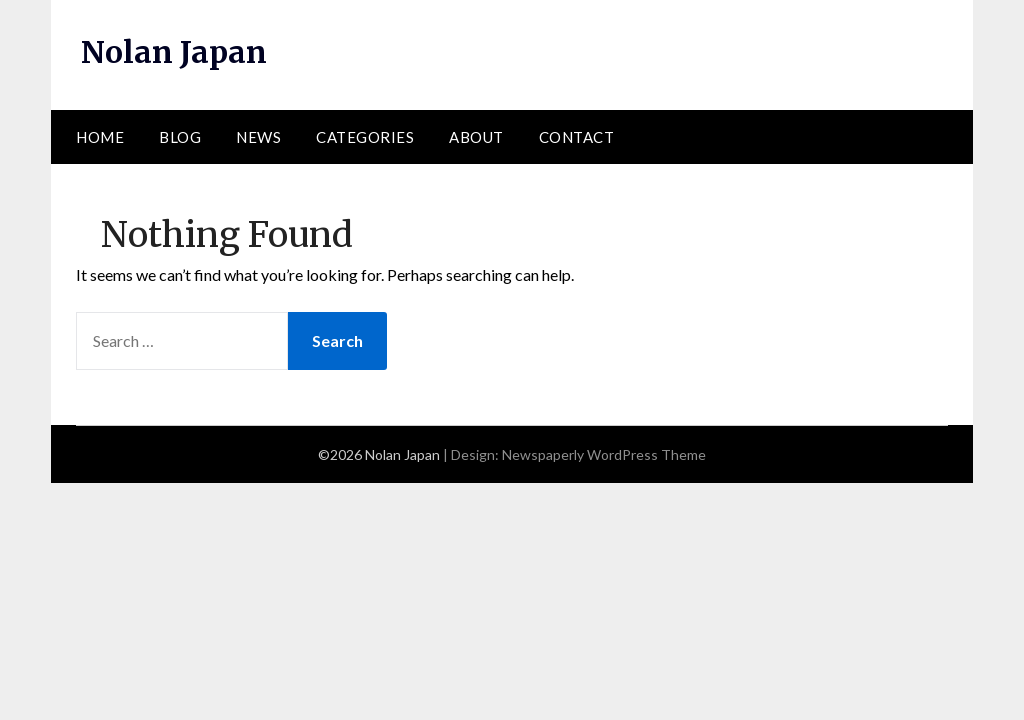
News (258, 137)
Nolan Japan (174, 52)
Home (100, 137)
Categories (365, 137)
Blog (180, 137)
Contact (577, 137)
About (476, 137)
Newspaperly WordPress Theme (604, 454)
